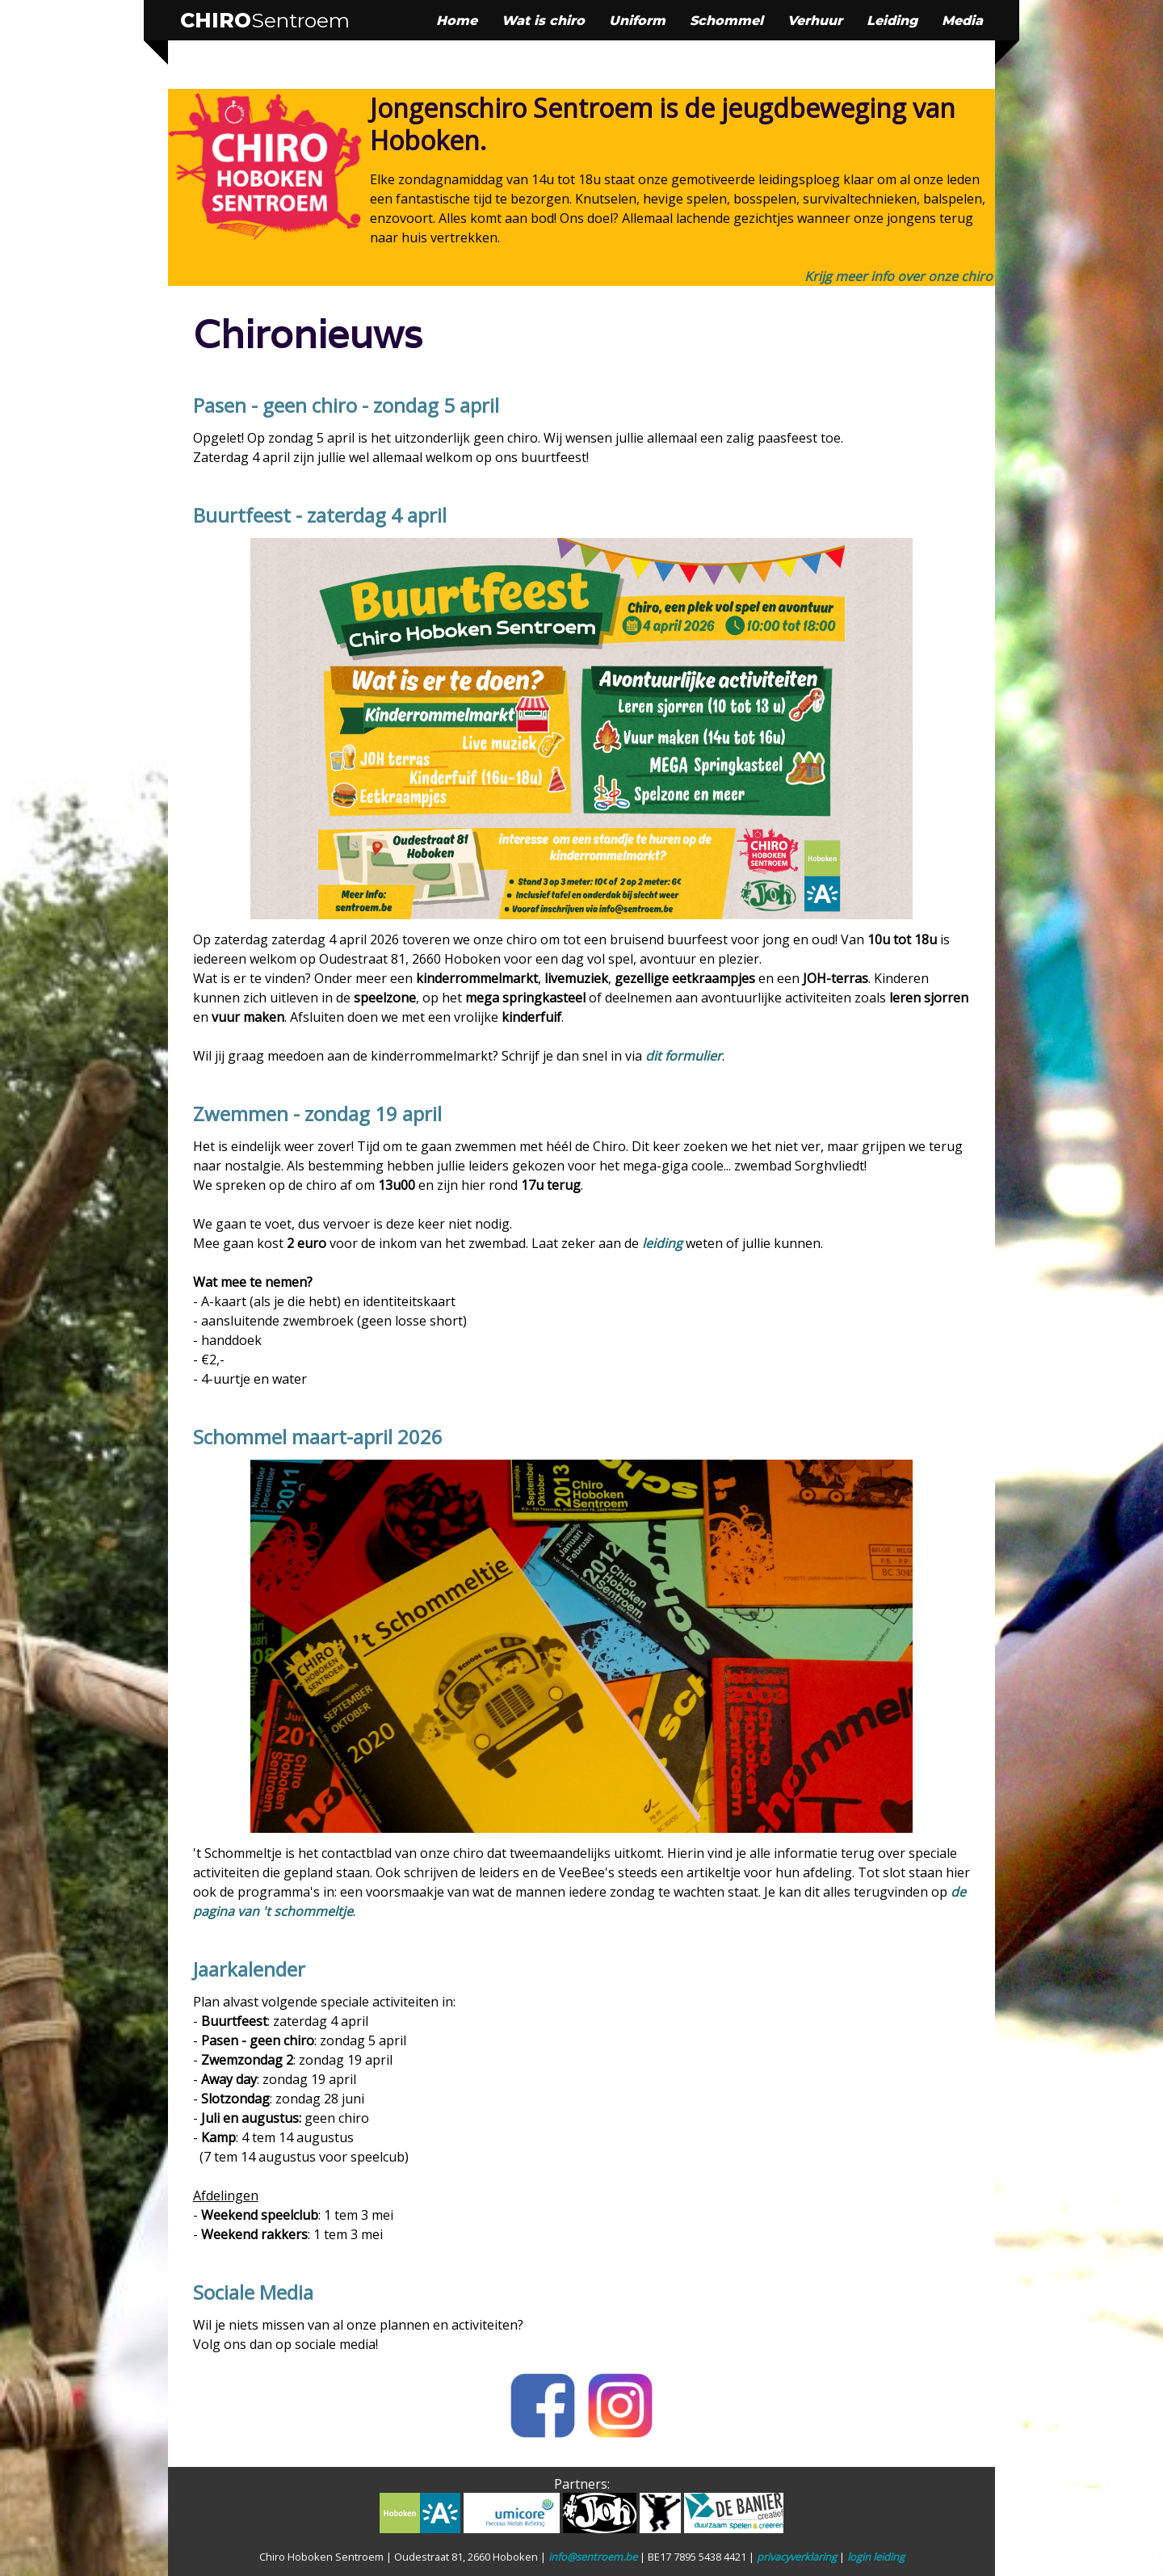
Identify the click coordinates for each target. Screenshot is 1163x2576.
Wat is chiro (543, 20)
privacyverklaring (797, 2556)
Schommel (726, 20)
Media (962, 20)
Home (456, 20)
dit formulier (683, 1056)
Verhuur (814, 20)
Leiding (892, 20)
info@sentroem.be (592, 2556)
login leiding (876, 2556)
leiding (662, 1243)
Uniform (637, 20)
